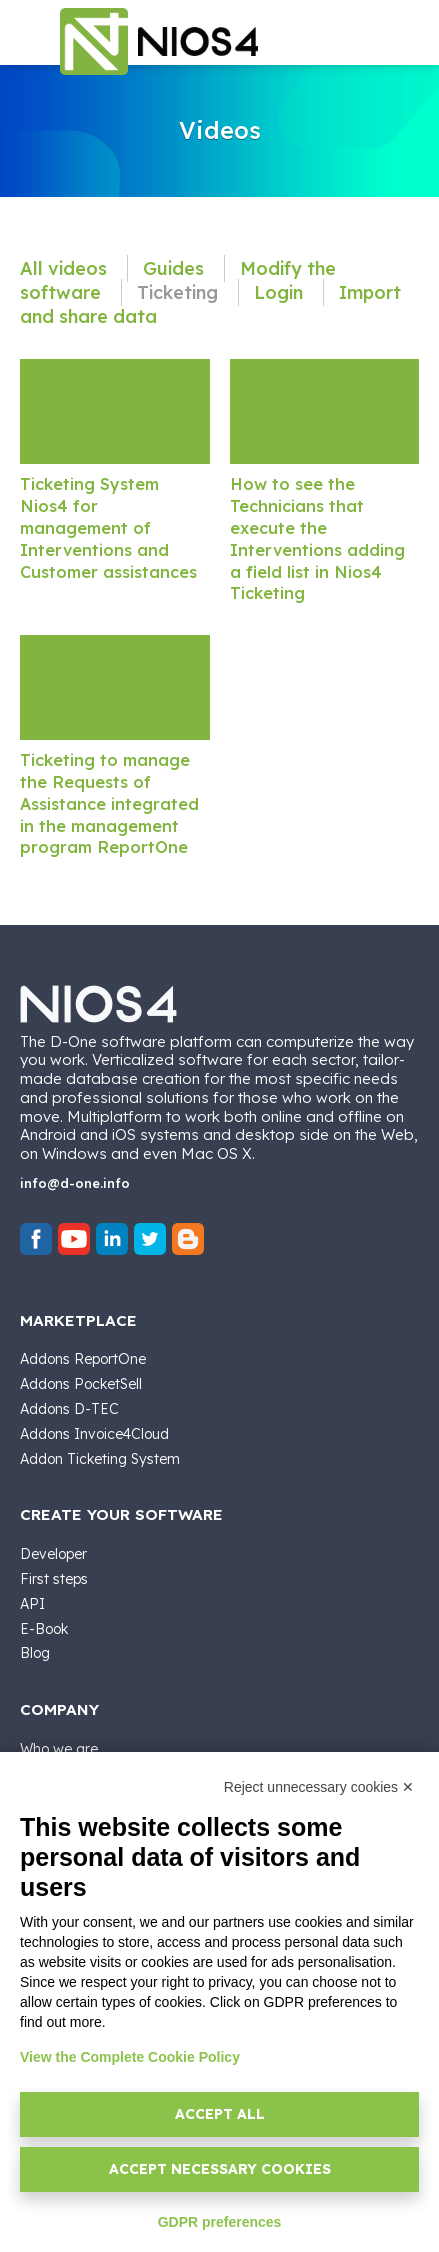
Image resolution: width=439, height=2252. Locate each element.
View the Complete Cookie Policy (130, 2057)
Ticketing (180, 292)
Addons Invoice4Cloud (94, 1434)
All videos (66, 268)
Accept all (220, 2114)
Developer (53, 1554)
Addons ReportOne (83, 1359)
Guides (176, 268)
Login (281, 292)
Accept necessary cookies (220, 2169)
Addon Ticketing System (100, 1459)
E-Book (44, 1629)
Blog (35, 1653)
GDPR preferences (220, 2222)
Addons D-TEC (69, 1409)
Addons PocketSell (81, 1384)
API (32, 1604)
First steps (54, 1579)
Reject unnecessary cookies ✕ (319, 1787)
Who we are (59, 1749)
